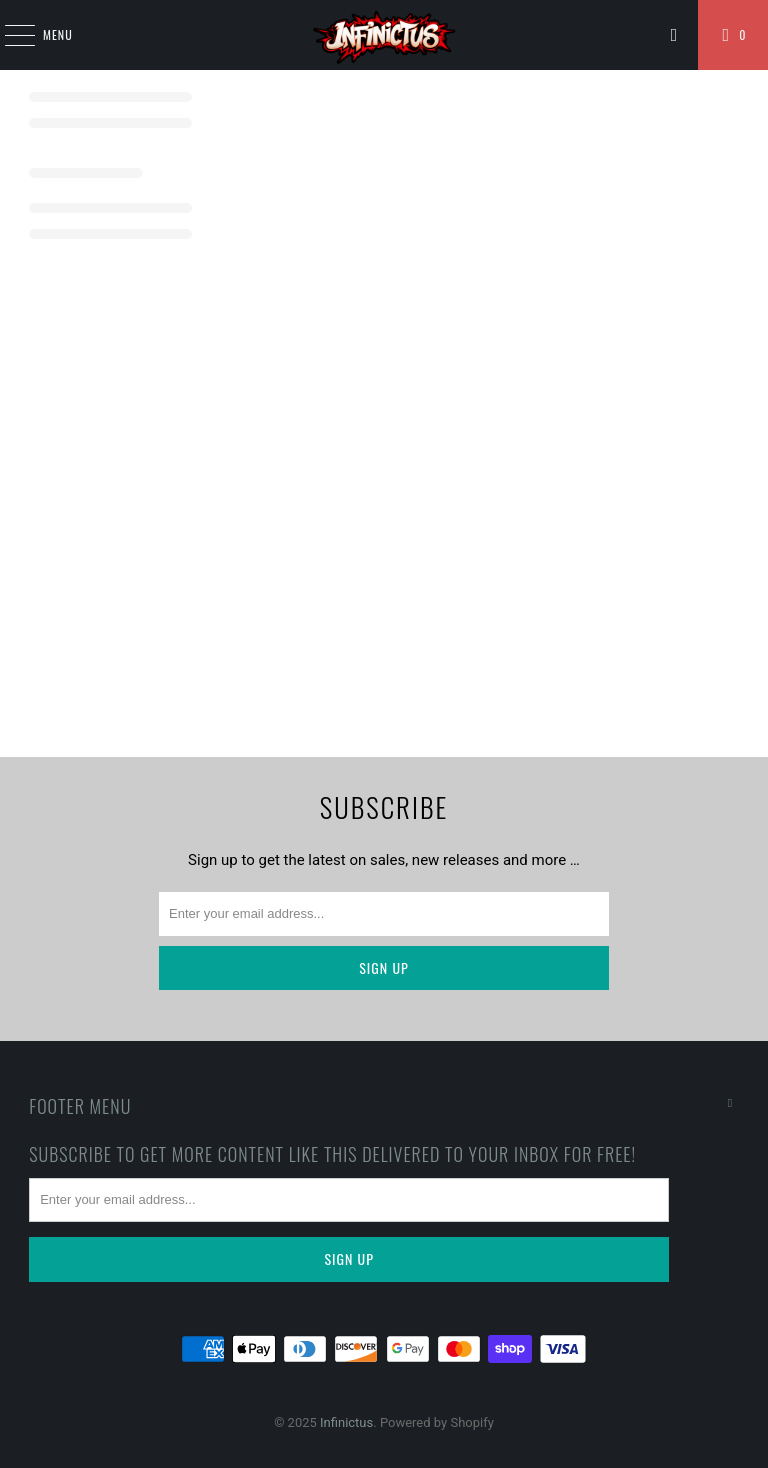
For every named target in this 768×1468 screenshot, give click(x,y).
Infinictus (346, 1422)
